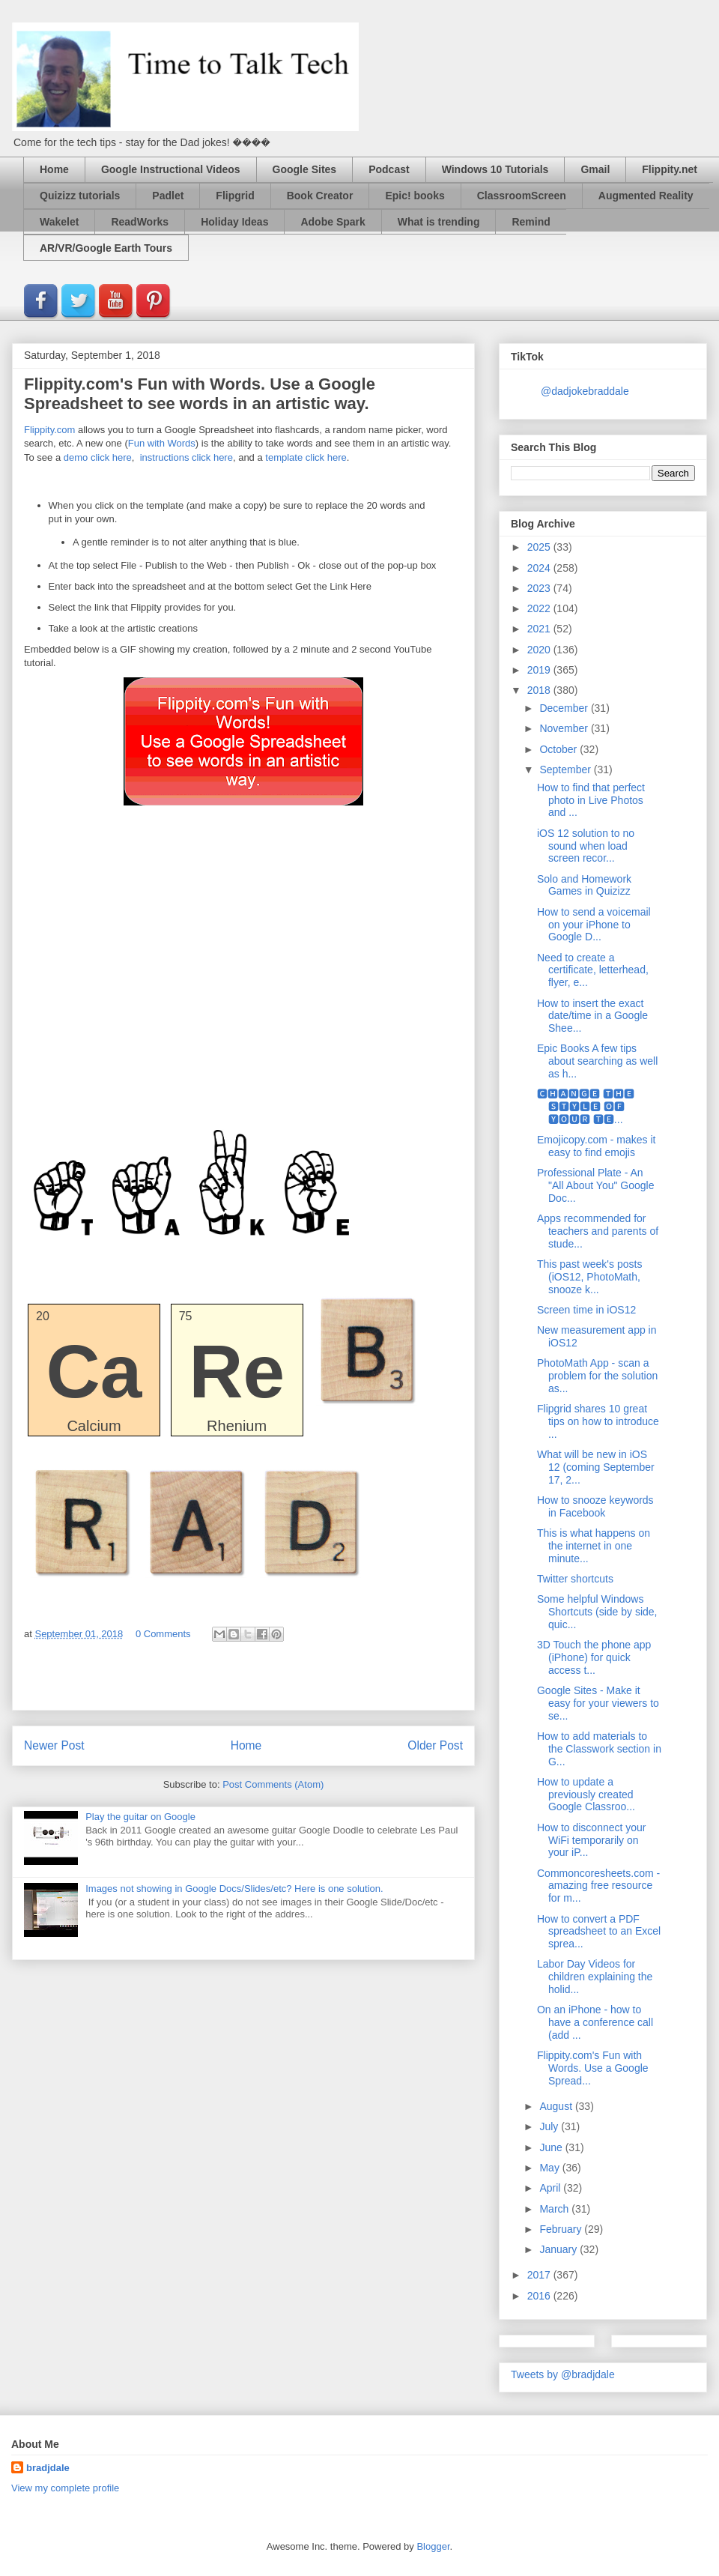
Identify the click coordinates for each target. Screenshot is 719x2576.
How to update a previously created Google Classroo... (586, 1794)
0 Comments (163, 1633)
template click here (305, 457)
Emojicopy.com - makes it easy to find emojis (596, 1146)
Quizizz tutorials (80, 196)
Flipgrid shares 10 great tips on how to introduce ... (598, 1421)
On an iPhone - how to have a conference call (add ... (595, 2022)
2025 (540, 547)
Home (54, 169)
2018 (540, 690)
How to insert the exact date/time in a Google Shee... (592, 1016)
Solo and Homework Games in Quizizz (584, 885)
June (552, 2147)
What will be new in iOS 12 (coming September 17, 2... (596, 1467)
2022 (540, 608)
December (564, 708)
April (551, 2188)
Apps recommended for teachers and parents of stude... (597, 1231)
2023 (540, 588)
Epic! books (414, 196)
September (566, 769)
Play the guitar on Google (140, 1816)
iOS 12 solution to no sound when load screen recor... (585, 846)
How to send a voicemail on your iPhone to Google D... (594, 924)
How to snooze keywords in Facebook (595, 1506)
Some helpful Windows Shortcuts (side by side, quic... (597, 1611)
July (550, 2126)
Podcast (388, 169)
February (561, 2229)
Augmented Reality (646, 196)
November (564, 728)
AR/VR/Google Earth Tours (106, 248)
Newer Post (54, 1745)
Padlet (167, 196)
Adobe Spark (332, 222)
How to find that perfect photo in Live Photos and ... (591, 800)
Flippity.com (49, 429)
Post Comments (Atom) (273, 1784)
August (556, 2106)
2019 (540, 670)
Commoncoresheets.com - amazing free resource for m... (598, 1886)
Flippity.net (669, 169)
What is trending (439, 222)
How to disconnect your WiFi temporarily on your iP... (591, 1840)
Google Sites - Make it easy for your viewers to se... (598, 1703)
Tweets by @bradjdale (563, 2374)
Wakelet (59, 222)
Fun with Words (161, 443)
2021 (540, 629)
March (555, 2209)
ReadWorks (140, 222)
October (559, 749)
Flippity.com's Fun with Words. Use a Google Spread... (593, 2068)
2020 (540, 650)
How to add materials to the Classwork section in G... (599, 1749)
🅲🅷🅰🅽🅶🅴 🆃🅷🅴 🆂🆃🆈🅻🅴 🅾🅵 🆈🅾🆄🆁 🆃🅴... (585, 1106)
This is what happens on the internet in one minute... (593, 1545)
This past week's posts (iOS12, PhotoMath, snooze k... (589, 1276)
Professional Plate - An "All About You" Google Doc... (596, 1185)
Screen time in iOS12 (586, 1310)
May (550, 2168)
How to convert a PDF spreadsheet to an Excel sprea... (599, 1931)
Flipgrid (235, 196)
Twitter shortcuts (575, 1579)
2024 (540, 568)
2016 (540, 2296)
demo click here (98, 457)
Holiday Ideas (234, 222)
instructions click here (185, 457)
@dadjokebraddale (585, 391)
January (559, 2249)
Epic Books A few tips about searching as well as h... (597, 1061)
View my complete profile (65, 2488)
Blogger (432, 2546)
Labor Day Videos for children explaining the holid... (594, 1976)
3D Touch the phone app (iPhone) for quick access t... (594, 1657)
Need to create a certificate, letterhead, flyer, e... (593, 970)
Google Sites (305, 169)
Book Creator (320, 196)
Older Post (435, 1745)
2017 (540, 2275)
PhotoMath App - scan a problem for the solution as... (597, 1375)
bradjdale (48, 2467)
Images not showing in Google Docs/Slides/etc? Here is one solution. (234, 1888)
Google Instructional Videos (170, 169)
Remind (531, 222)
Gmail (595, 169)
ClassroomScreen (521, 196)
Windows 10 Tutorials (495, 169)
